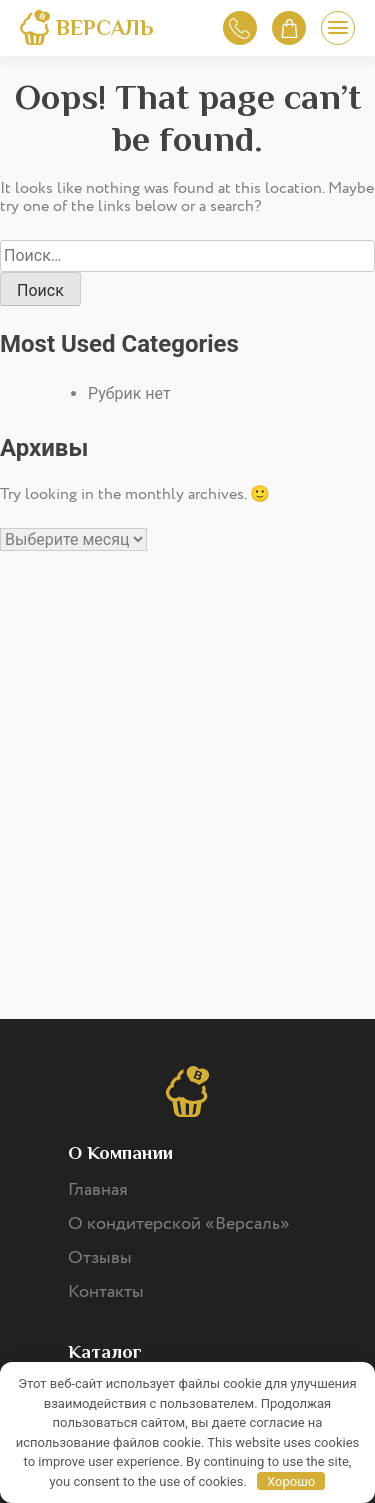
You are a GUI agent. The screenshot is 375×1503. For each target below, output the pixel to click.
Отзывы (100, 1258)
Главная (98, 1190)
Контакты (106, 1292)
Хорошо (291, 1481)
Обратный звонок (239, 28)
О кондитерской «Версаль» (179, 1224)
